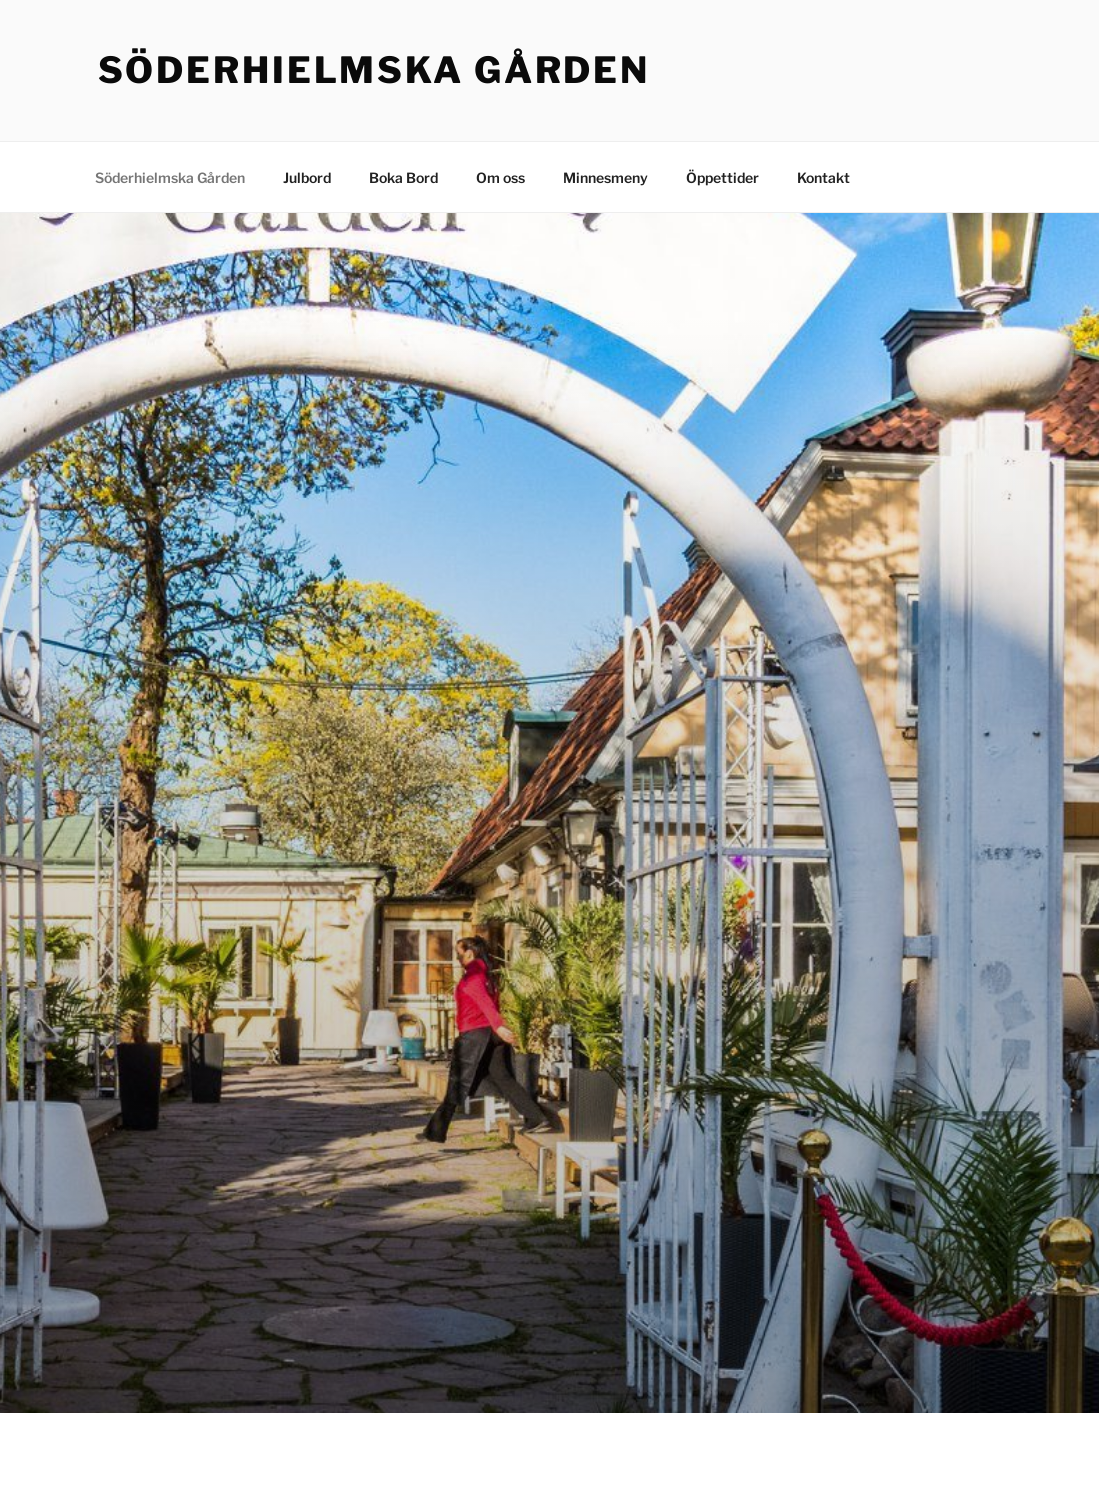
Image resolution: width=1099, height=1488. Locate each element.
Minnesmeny (605, 177)
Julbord (307, 177)
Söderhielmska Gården (374, 70)
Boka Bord (403, 177)
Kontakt (823, 177)
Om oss (500, 177)
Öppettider (722, 177)
